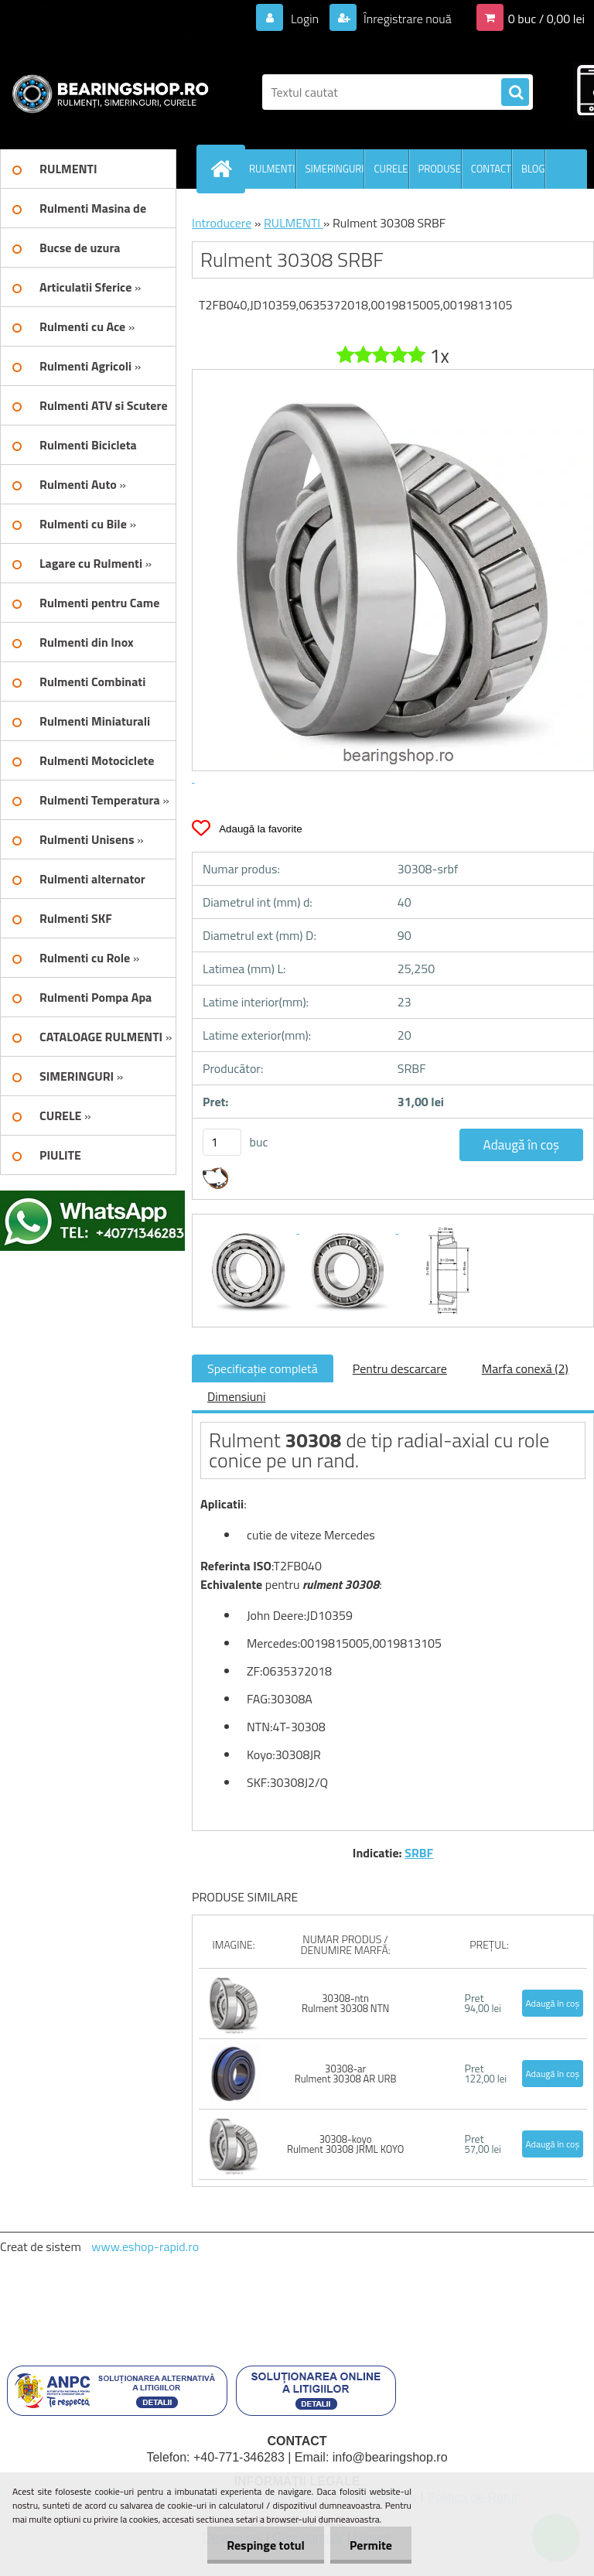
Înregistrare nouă (406, 18)
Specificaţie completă (262, 1368)
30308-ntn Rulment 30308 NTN (345, 2003)
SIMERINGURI (335, 168)
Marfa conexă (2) (525, 1368)
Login (304, 18)
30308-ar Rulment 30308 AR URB (346, 2073)
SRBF (419, 1852)
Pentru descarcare (400, 1368)
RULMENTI (272, 168)
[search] (515, 93)
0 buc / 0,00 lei (546, 18)
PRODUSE (439, 168)
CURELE (391, 168)
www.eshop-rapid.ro (145, 2246)
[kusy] (222, 1142)
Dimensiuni (236, 1396)
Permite (371, 2545)
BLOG (533, 168)
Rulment (245, 1440)
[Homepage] (224, 168)
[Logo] (106, 92)
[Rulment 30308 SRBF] (249, 1228)
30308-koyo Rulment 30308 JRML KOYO (345, 2144)
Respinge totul (266, 2545)
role (533, 1440)
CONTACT (491, 168)
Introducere (221, 223)
